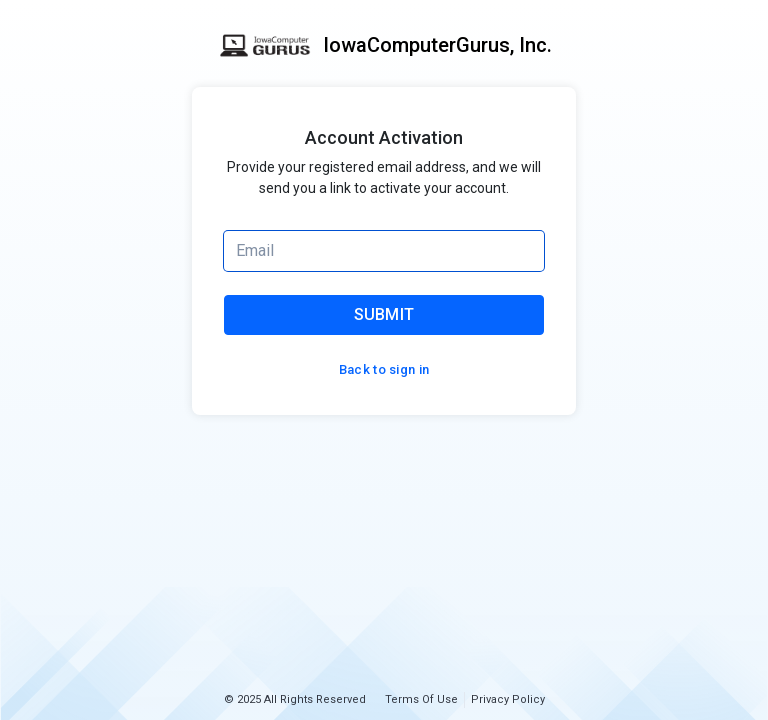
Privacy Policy (508, 699)
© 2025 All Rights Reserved (295, 699)
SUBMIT (384, 314)
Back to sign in (384, 369)
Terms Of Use (421, 699)
